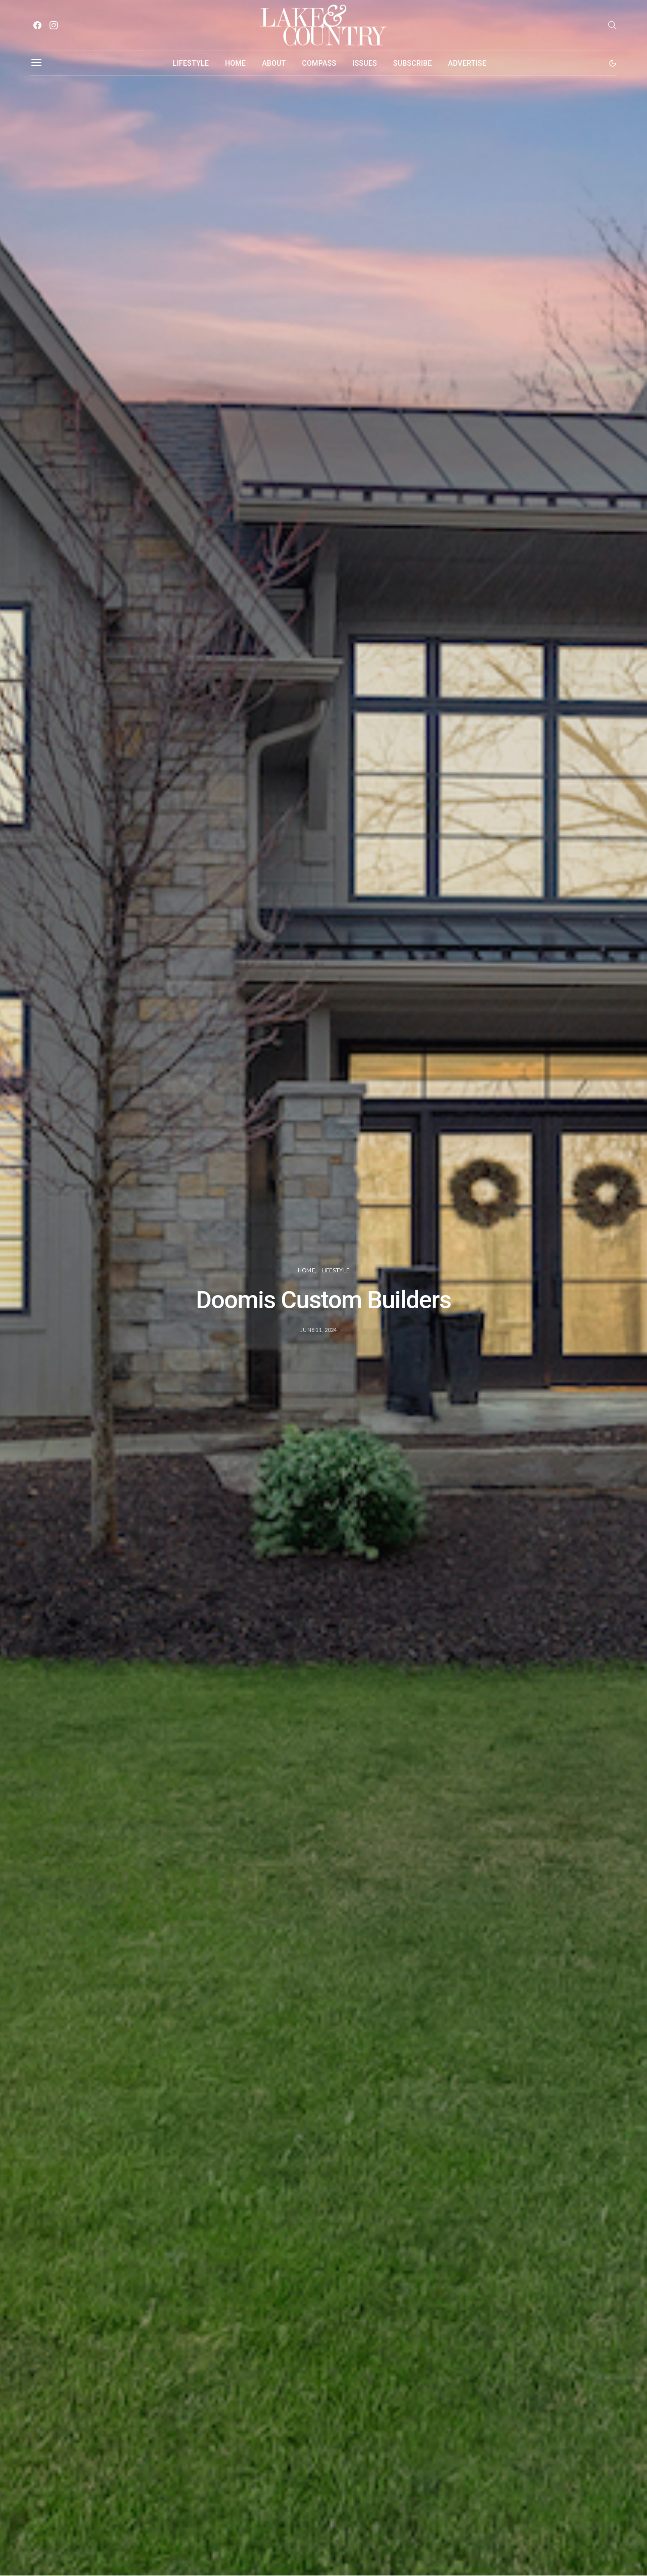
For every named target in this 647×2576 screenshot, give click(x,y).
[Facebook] (37, 25)
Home (235, 63)
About (274, 63)
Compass (319, 63)
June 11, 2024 (318, 1329)
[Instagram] (54, 25)
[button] (613, 63)
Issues (364, 63)
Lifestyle (191, 63)
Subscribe (412, 63)
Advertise (467, 63)
